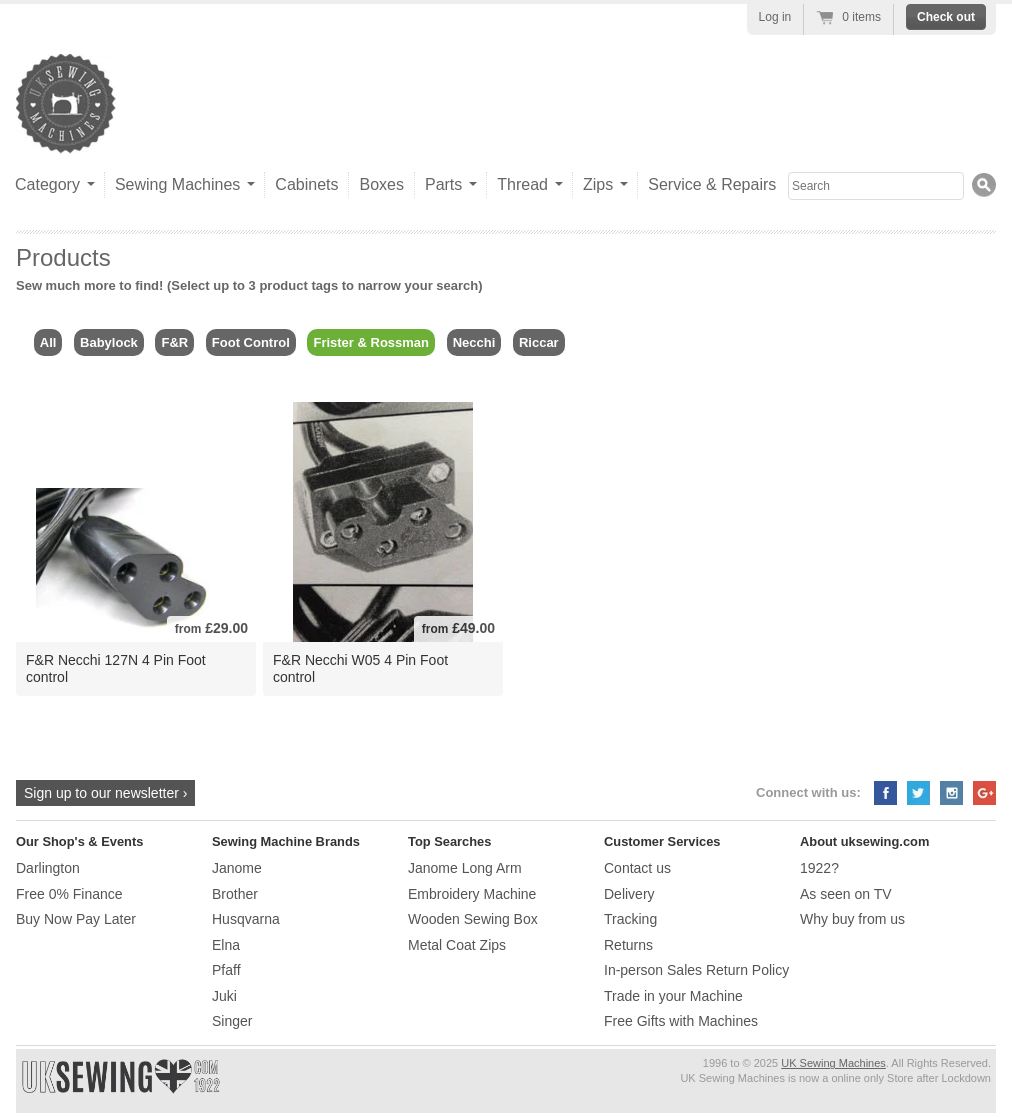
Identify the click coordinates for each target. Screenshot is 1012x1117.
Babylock (109, 342)
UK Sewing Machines (833, 1063)
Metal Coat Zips (457, 945)
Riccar (539, 342)
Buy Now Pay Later (76, 919)
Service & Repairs (712, 184)
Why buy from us (852, 919)
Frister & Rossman (371, 342)
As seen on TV (846, 894)
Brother (235, 894)
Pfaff (226, 970)
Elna (226, 945)
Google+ (984, 793)
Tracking (630, 919)
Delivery (629, 894)
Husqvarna (246, 919)
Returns (628, 945)
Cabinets (306, 184)
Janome (237, 868)
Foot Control (251, 342)
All (48, 342)
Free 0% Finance (69, 894)
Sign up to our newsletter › (105, 793)
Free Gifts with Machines (681, 1021)
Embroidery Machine (472, 894)
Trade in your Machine (673, 996)
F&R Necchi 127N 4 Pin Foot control (116, 668)
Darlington (48, 868)
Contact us (637, 868)
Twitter (918, 793)
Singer (232, 1021)
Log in (775, 17)
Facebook (885, 793)
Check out (946, 17)
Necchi (474, 342)
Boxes (381, 184)
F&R (174, 342)
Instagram (951, 793)
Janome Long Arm (465, 868)
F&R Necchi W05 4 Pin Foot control (360, 668)
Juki (224, 996)
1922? (819, 868)
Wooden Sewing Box (473, 919)
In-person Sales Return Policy (696, 970)
